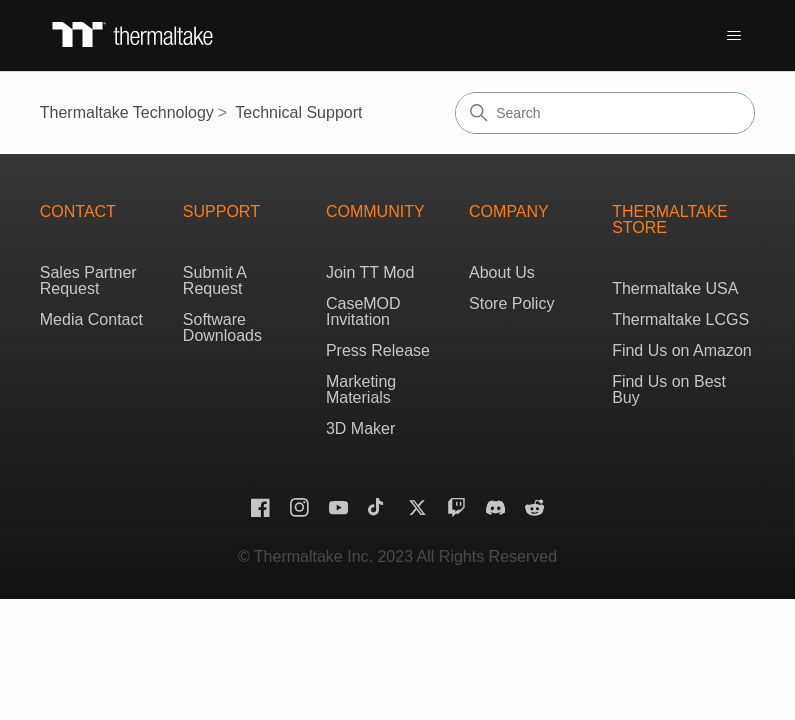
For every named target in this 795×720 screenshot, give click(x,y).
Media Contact (91, 319)
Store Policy (511, 303)
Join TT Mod (370, 272)
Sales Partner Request (88, 280)
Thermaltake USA (675, 288)
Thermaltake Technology (127, 112)
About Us (502, 272)
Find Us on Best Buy (669, 389)
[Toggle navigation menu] (734, 36)
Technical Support (298, 112)
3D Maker (360, 428)
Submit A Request (214, 280)
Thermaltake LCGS (680, 319)
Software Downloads (222, 327)
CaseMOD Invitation (363, 311)
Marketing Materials (361, 389)
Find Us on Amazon (682, 350)
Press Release (378, 350)
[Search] (605, 113)
